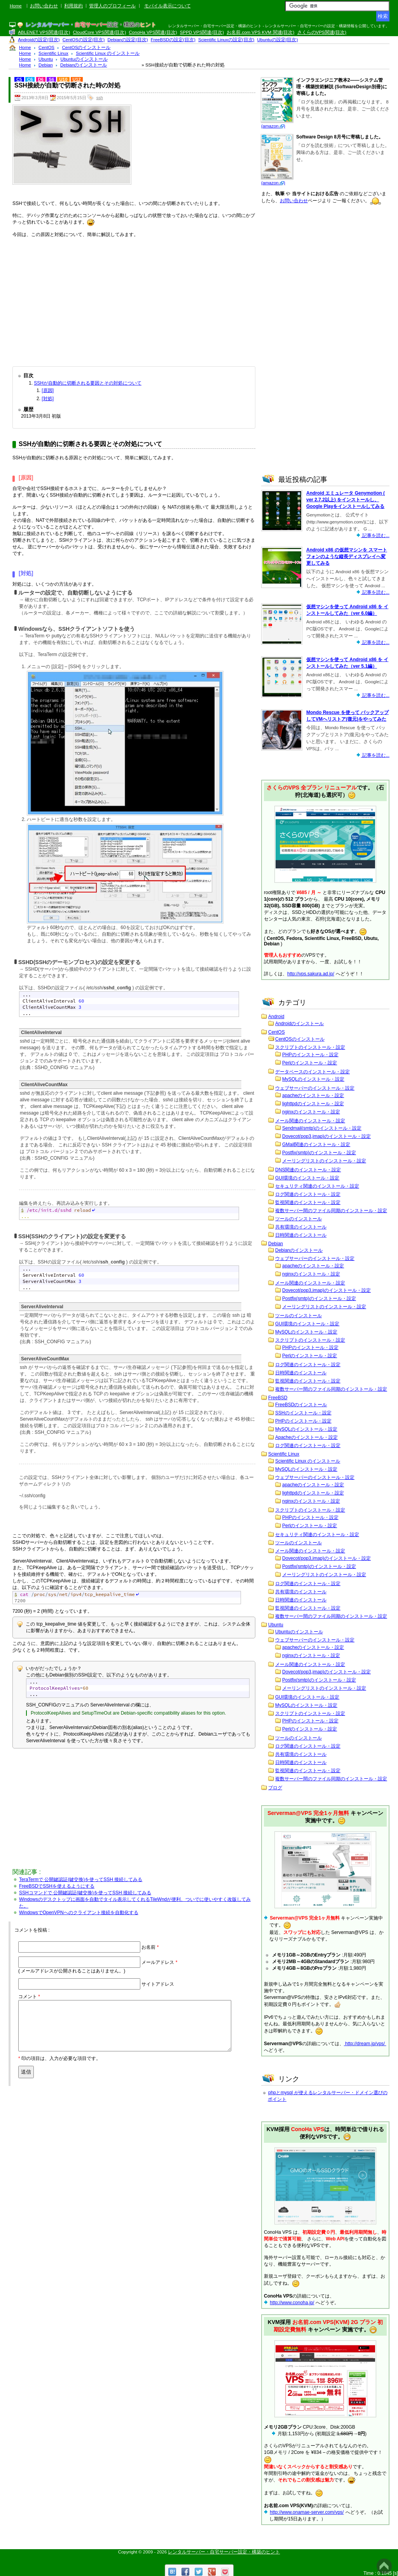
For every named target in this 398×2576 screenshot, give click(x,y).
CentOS (276, 1032)
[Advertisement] (133, 300)
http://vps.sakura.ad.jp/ (310, 973)
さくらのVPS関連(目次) (322, 32)
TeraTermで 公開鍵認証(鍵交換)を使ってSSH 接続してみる (80, 1879)
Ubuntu (275, 1625)
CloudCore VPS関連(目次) (99, 32)
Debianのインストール (299, 1250)
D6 (41, 79)
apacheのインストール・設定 (313, 1095)
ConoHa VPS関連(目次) (153, 32)
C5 (19, 79)
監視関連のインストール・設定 (307, 1202)
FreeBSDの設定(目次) (173, 39)
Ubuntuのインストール (299, 1631)
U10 (63, 79)
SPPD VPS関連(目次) (202, 32)
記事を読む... (375, 535)
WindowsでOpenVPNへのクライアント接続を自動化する (78, 1912)
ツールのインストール (298, 1219)
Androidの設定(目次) (38, 39)
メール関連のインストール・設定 (310, 1121)
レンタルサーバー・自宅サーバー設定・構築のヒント (224, 2552)
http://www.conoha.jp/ (292, 2302)
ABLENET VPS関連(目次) (44, 32)
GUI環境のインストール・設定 (307, 1178)
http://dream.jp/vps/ (365, 2043)
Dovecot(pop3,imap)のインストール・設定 (326, 1136)
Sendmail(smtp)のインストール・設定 (321, 1128)
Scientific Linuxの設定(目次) (226, 39)
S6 (51, 79)
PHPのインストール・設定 (310, 1054)
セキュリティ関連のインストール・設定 (317, 1186)
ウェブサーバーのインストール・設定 (314, 1088)
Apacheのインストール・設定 (306, 1437)
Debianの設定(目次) (128, 39)
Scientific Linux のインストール (307, 1461)
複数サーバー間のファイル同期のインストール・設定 (331, 1210)
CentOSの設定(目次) (84, 39)
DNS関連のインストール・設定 (308, 1169)
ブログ (275, 1787)
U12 (77, 79)
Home (16, 6)
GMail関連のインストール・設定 (316, 1144)
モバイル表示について (167, 6)
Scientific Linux (283, 1454)
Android (276, 1016)
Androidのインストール (299, 1023)
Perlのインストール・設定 (309, 1063)
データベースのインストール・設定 (312, 1071)
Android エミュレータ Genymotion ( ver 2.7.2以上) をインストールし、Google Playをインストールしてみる (345, 499)
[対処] (48, 398)
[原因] (48, 390)
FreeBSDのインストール (301, 1404)
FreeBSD (277, 1397)
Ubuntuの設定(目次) (277, 39)
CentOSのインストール (300, 1039)
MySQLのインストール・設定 (313, 1079)
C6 (30, 79)
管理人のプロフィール (112, 6)
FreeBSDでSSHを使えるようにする (56, 1886)
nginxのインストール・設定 (311, 1112)
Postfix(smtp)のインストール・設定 (319, 1152)
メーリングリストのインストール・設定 (324, 1161)
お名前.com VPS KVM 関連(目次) (260, 32)
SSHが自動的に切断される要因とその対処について (87, 383)
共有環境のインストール (300, 1227)
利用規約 (73, 6)
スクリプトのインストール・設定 (310, 1047)
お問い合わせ (44, 6)
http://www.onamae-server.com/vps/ (307, 2512)
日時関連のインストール (300, 1235)
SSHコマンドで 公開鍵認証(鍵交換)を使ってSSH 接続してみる (85, 1892)
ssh (99, 97)
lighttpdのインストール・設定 (313, 1103)
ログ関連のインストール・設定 (307, 1194)
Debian (275, 1243)
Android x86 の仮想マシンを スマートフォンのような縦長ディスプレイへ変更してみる (346, 556)
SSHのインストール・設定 (303, 1413)
